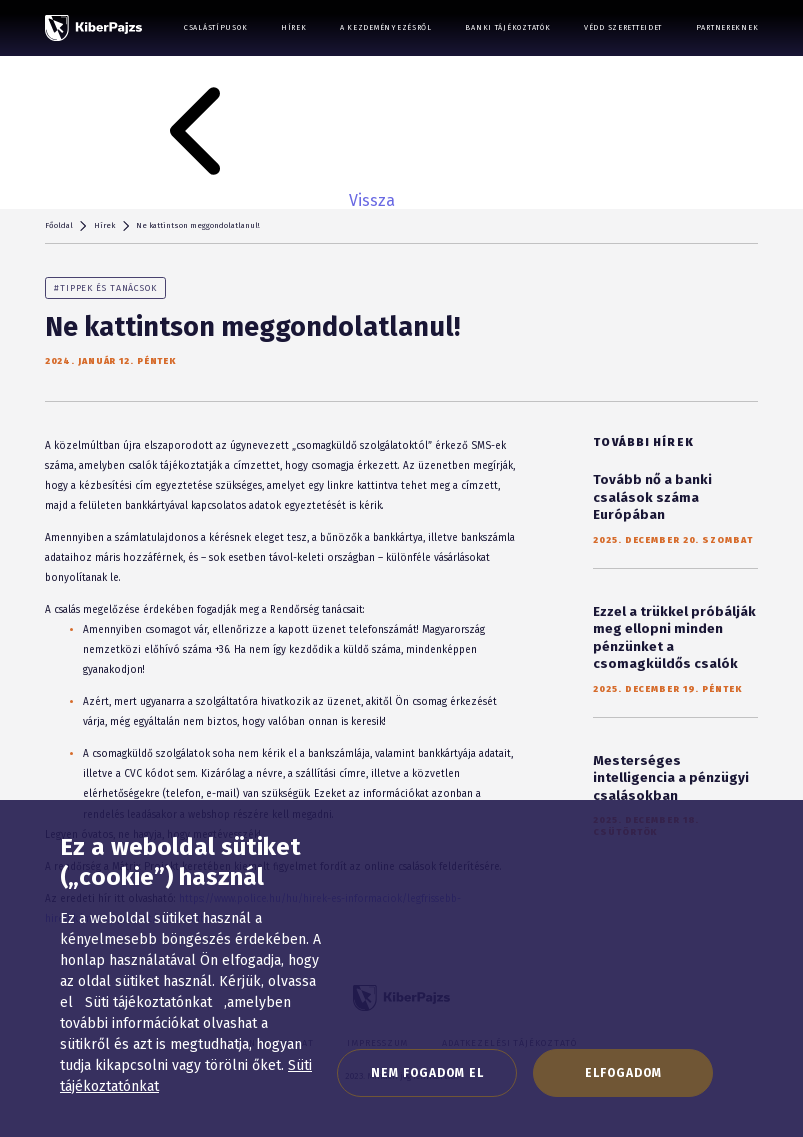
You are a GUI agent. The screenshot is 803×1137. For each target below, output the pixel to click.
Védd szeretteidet (623, 27)
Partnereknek (727, 27)
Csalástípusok (215, 27)
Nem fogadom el (427, 1073)
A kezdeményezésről (386, 27)
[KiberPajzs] (93, 28)
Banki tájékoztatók (507, 27)
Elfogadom (623, 1073)
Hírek (294, 27)
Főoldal (59, 225)
